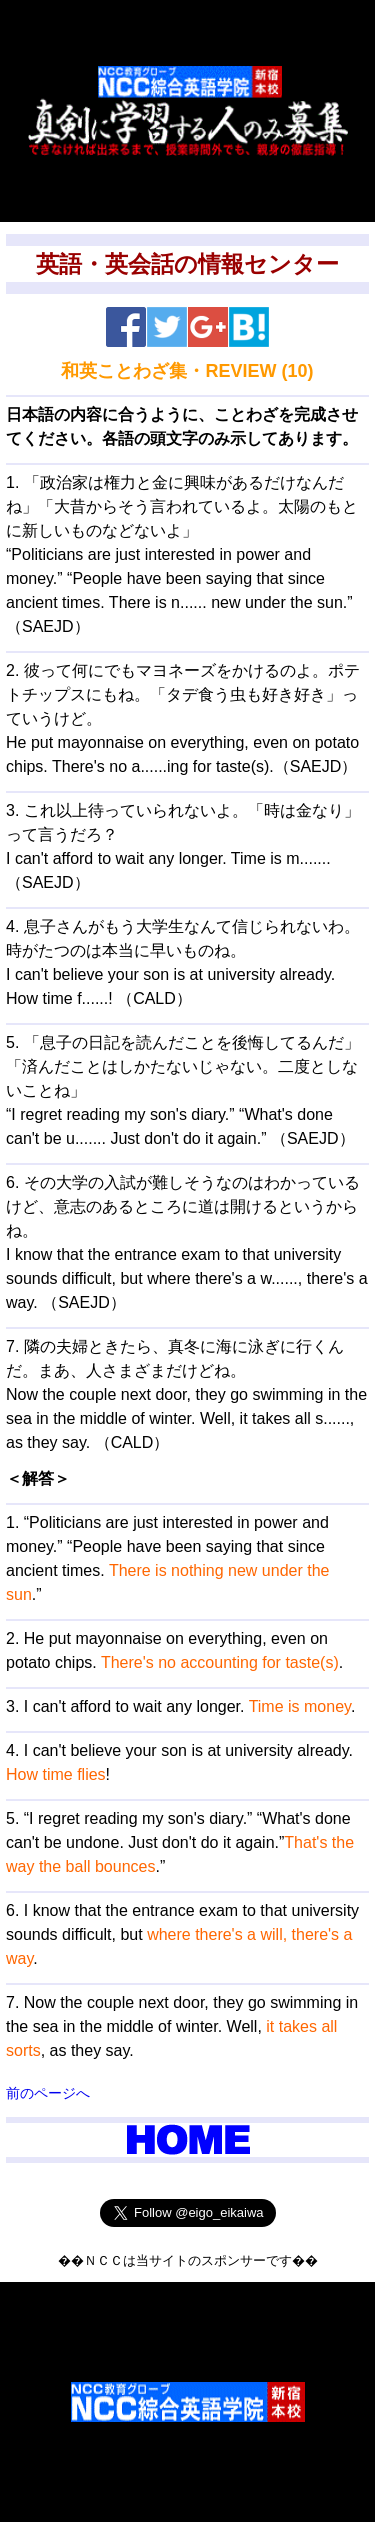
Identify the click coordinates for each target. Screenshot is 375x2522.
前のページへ (48, 2093)
